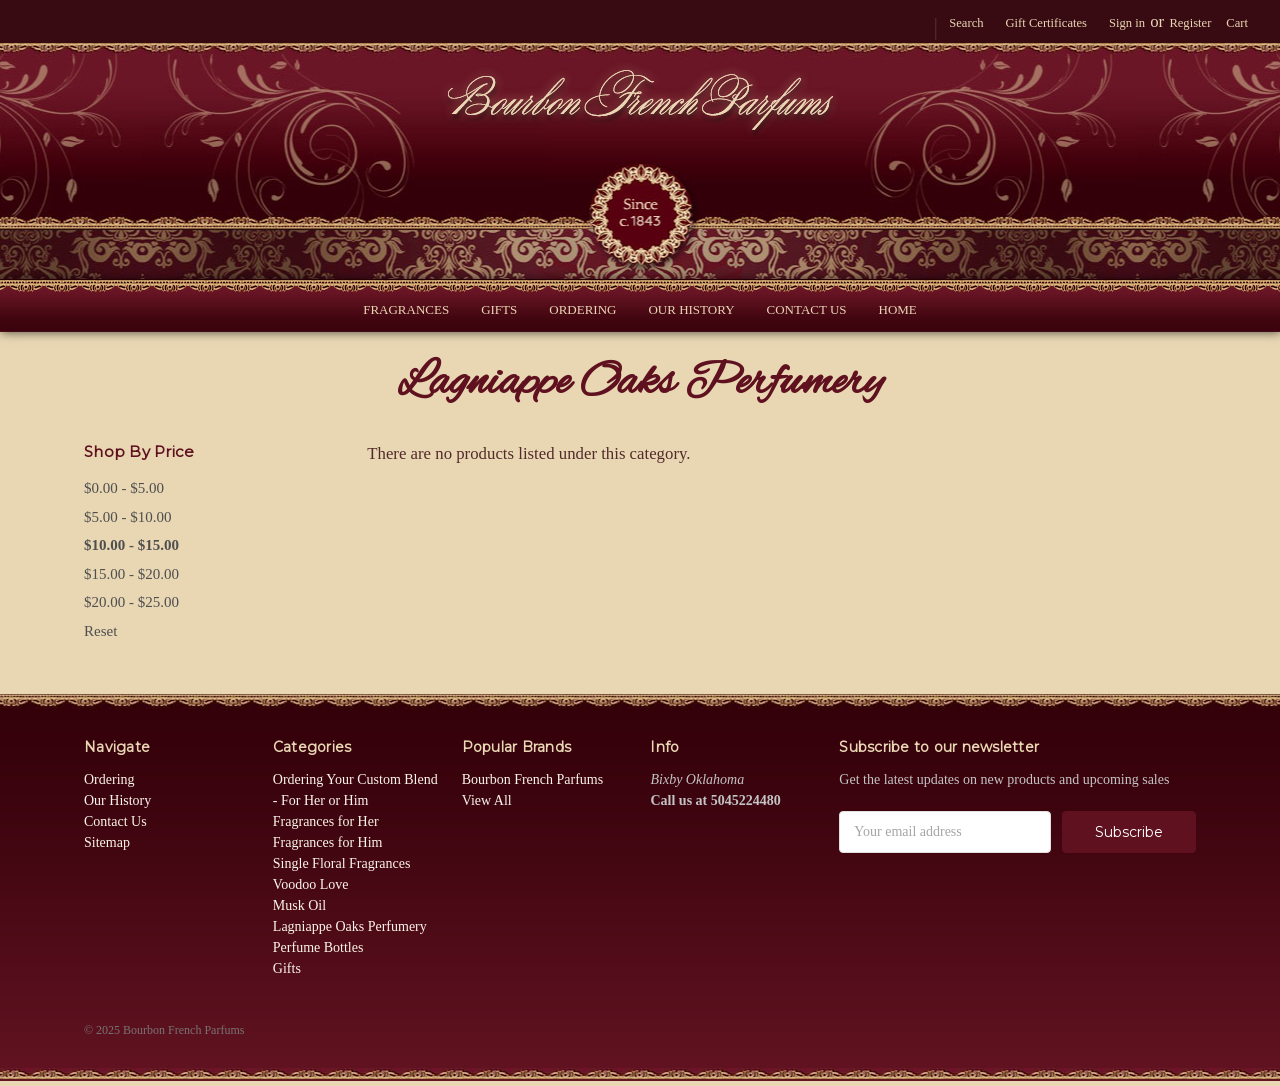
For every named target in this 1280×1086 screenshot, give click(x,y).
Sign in (1127, 23)
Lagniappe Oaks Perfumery (350, 926)
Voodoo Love (311, 884)
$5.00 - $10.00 (128, 517)
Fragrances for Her (326, 821)
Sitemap (107, 842)
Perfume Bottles (318, 947)
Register (1190, 23)
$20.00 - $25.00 (131, 602)
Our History (691, 309)
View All (487, 800)
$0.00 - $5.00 (124, 488)
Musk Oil (299, 905)
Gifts (499, 309)
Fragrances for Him (328, 842)
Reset (100, 631)
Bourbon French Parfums (533, 779)
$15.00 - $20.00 (131, 574)
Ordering (582, 309)
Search (966, 23)
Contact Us (807, 309)
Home (898, 309)
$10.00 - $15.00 (131, 545)
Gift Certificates (1045, 23)
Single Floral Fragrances (342, 863)
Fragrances (406, 309)
